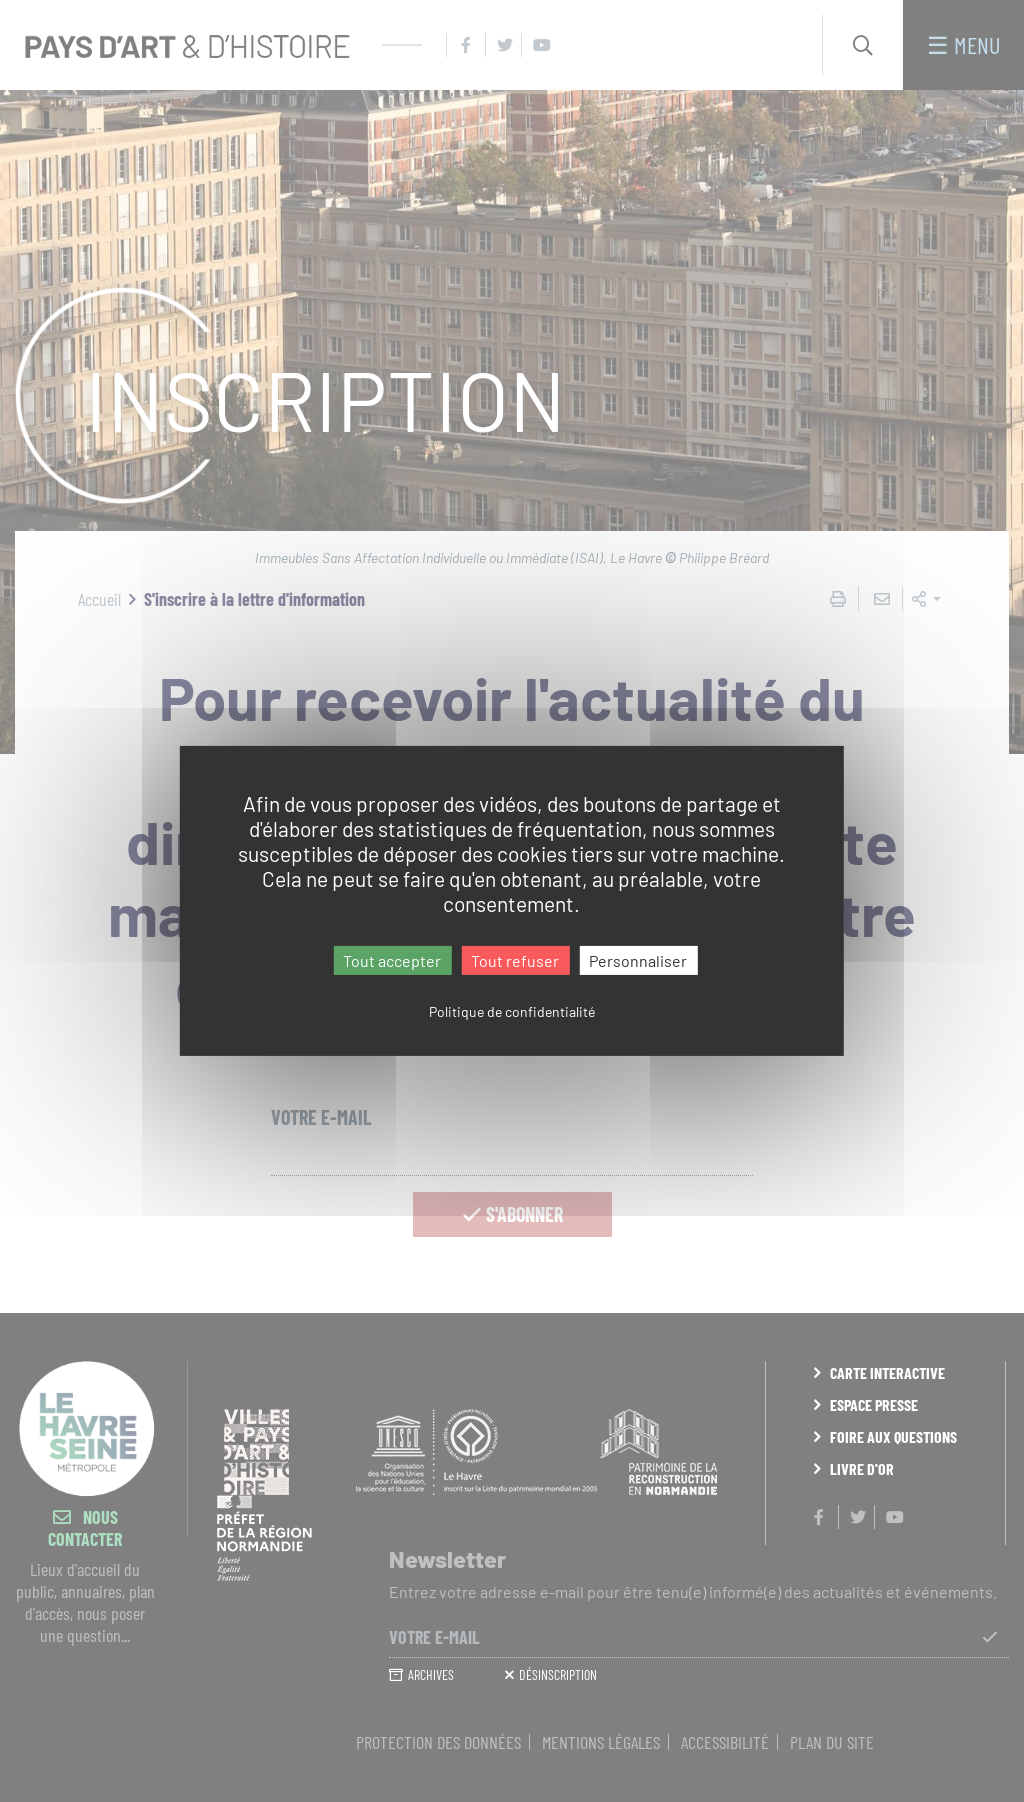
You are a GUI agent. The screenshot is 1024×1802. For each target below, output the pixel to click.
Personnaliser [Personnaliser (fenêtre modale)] (638, 960)
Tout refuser (515, 960)
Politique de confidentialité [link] (512, 1011)
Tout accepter (392, 960)
